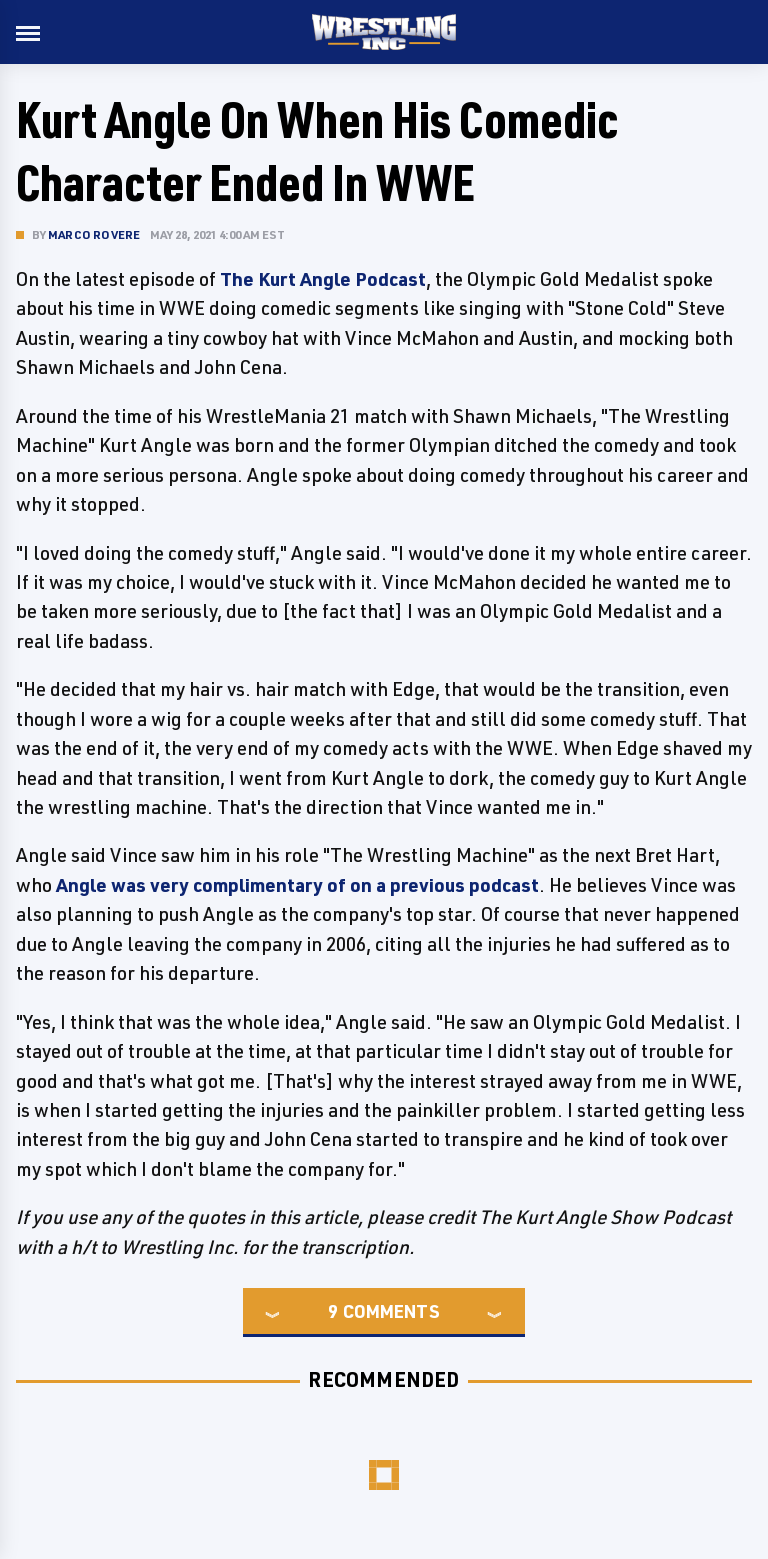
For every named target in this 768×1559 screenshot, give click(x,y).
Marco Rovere (94, 234)
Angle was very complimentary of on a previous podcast (297, 885)
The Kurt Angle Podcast (323, 279)
